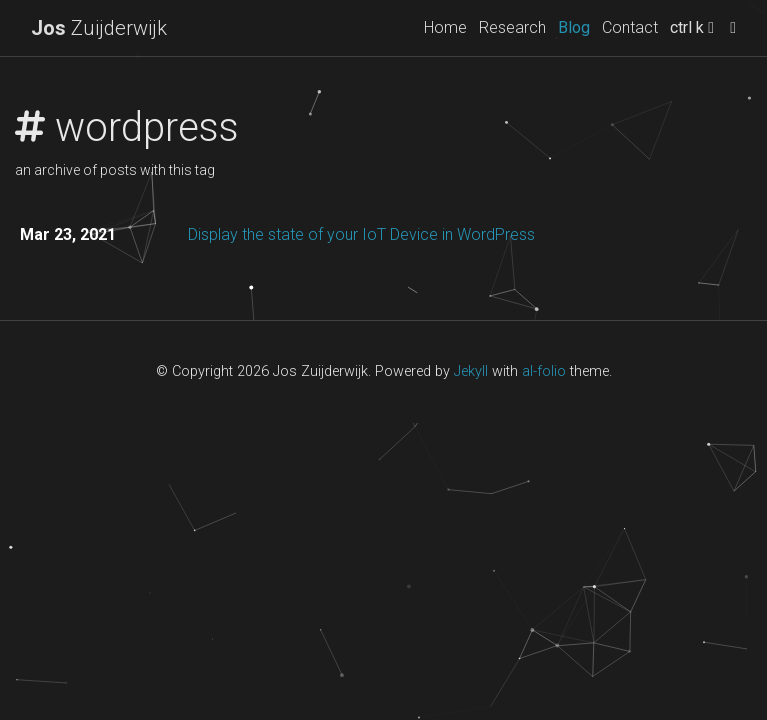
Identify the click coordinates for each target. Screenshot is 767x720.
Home (445, 27)
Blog (574, 27)
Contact (630, 27)
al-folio (544, 371)
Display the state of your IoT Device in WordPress (361, 234)
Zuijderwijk (99, 28)
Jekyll (471, 371)
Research (512, 27)
